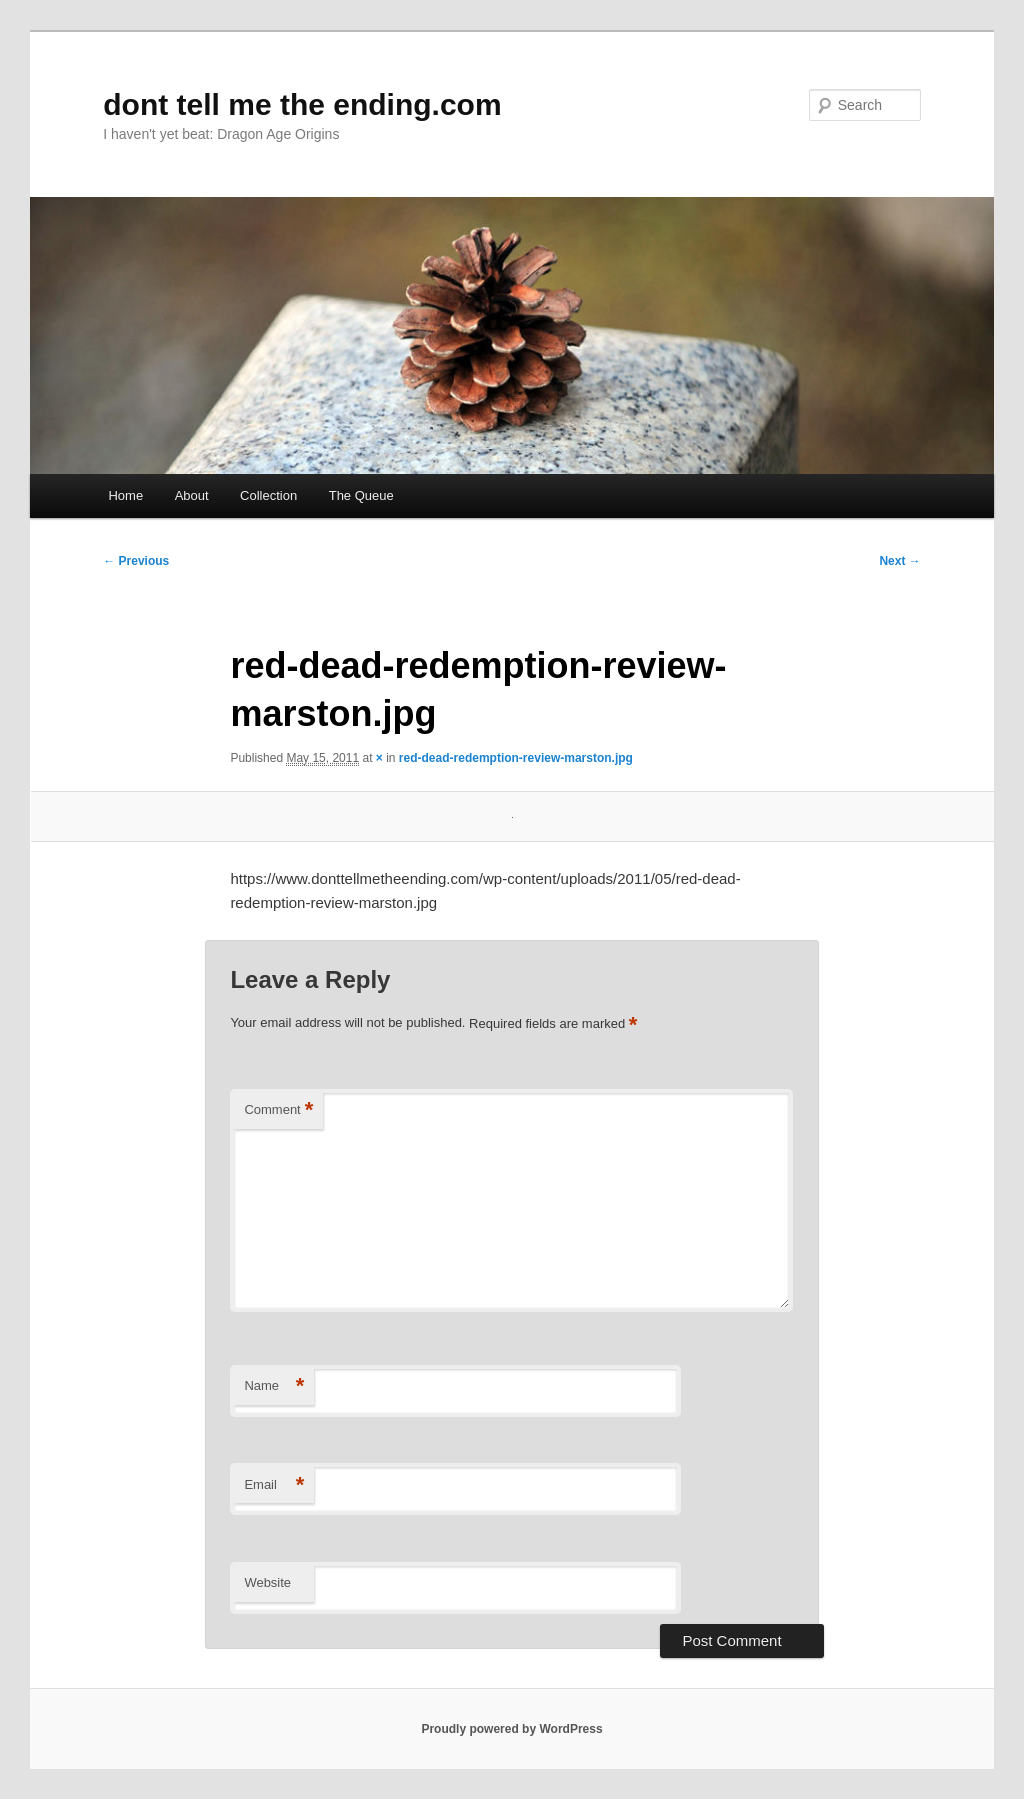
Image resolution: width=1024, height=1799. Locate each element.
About (192, 495)
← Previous (136, 561)
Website (267, 1582)
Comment (278, 1110)
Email (274, 1485)
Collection (268, 495)
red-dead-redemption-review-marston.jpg (516, 758)
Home (125, 495)
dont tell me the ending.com (302, 104)
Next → (899, 561)
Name (274, 1386)
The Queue (361, 495)
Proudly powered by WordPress (511, 1729)
